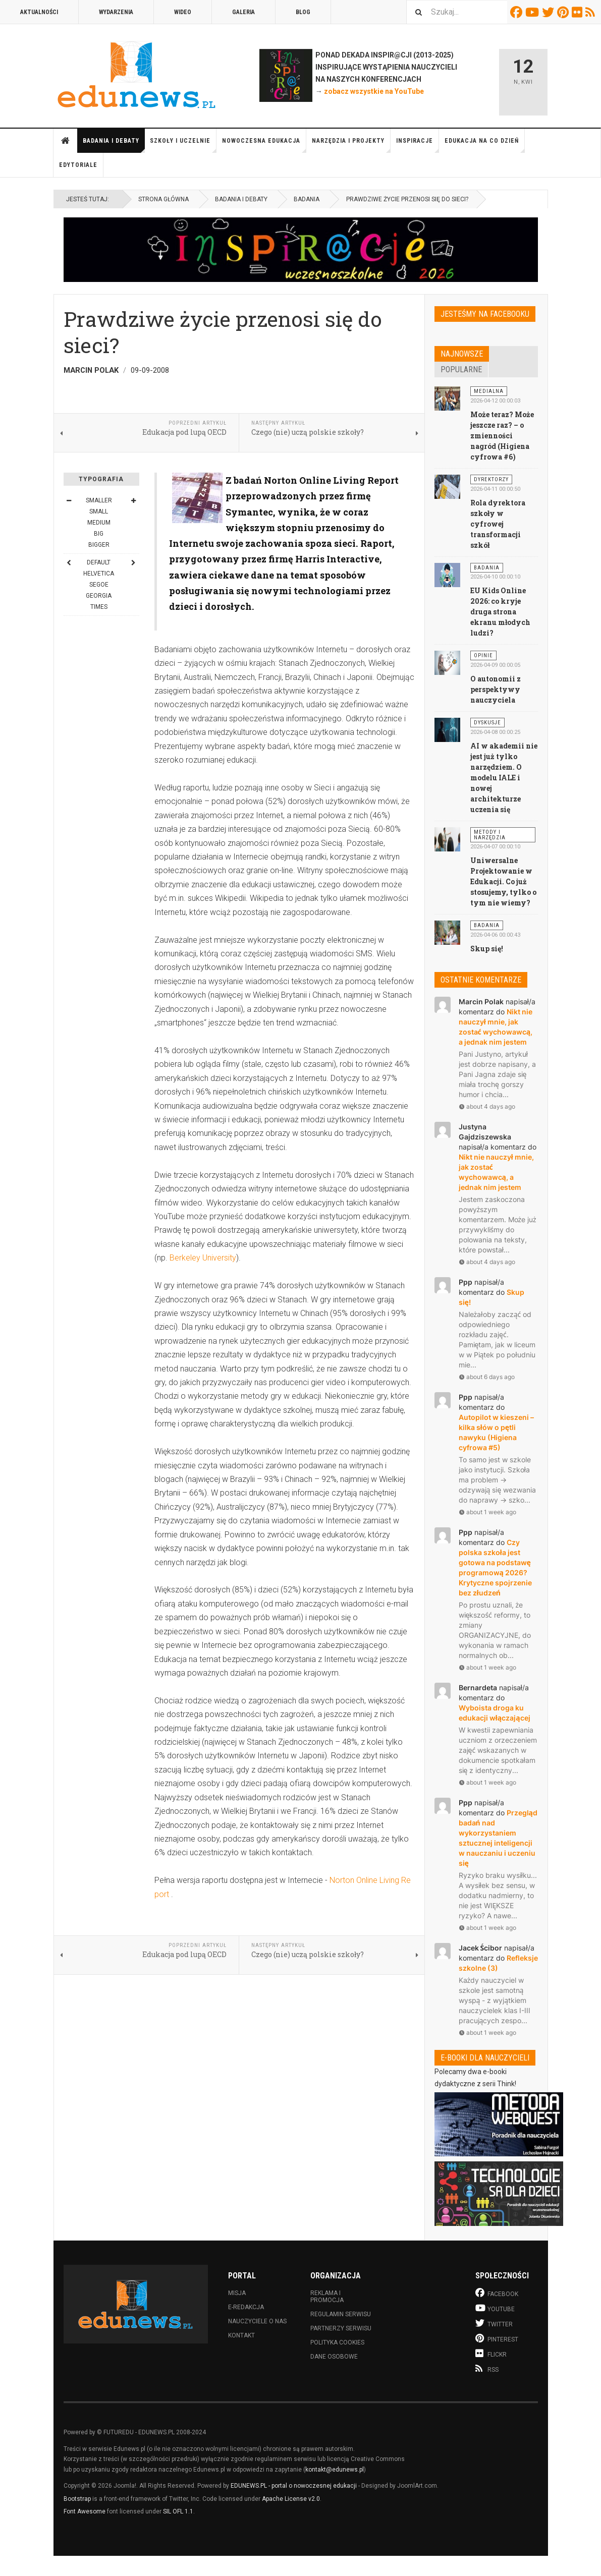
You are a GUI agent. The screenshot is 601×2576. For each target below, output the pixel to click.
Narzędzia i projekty (351, 145)
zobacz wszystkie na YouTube (374, 91)
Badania (306, 199)
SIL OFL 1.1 (178, 2511)
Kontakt (241, 2335)
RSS (591, 12)
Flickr (578, 12)
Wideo (182, 12)
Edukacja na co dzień (485, 145)
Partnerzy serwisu (340, 2328)
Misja (237, 2293)
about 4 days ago (487, 1106)
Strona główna (65, 141)
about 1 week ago (487, 1512)
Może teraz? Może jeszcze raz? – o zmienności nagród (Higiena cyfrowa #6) (502, 436)
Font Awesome (84, 2511)
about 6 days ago (487, 1377)
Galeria (243, 12)
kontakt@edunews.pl (334, 2469)
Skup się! (486, 948)
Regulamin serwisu (340, 2314)
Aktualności (39, 12)
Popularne (461, 369)
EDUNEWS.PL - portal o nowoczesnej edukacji (294, 2485)
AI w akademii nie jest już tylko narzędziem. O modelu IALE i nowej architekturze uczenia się (503, 777)
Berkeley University (203, 1258)
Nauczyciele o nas (257, 2321)
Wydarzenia (116, 12)
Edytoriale (78, 164)
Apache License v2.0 (291, 2498)
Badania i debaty (114, 145)
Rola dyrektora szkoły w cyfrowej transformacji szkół (497, 524)
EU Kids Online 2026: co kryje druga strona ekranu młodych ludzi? (500, 612)
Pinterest (564, 12)
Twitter (549, 12)
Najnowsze (462, 354)
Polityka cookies (337, 2342)
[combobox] (456, 12)
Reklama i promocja (327, 2296)
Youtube (533, 12)
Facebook (517, 12)
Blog (303, 12)
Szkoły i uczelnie (183, 145)
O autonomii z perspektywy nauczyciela (495, 689)
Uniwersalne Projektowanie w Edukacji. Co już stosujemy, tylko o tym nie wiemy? (503, 881)
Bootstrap (77, 2498)
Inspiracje (417, 145)
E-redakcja (246, 2307)
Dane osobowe (334, 2356)
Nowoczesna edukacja (264, 145)
